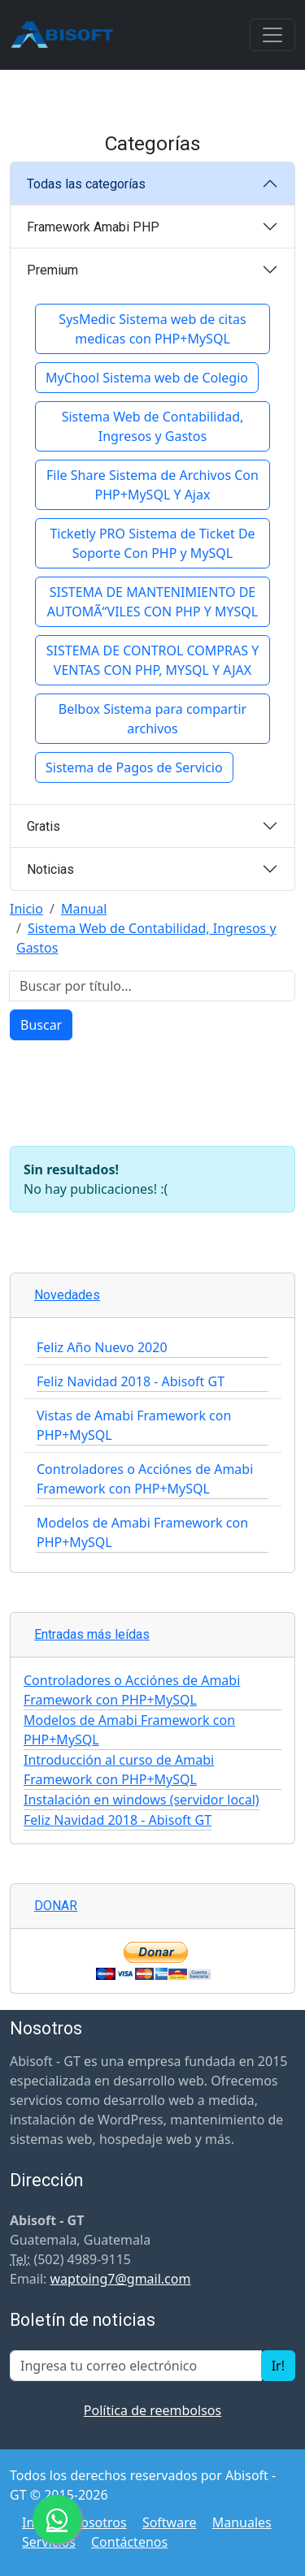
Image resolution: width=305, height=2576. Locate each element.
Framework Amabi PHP (93, 227)
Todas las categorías (86, 184)
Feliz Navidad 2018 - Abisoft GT (130, 1381)
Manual (84, 909)
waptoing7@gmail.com (120, 2279)
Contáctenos (129, 2542)
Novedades (67, 1295)
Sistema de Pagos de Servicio (134, 767)
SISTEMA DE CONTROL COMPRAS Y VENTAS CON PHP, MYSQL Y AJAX (152, 660)
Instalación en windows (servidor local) (141, 1800)
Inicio (26, 909)
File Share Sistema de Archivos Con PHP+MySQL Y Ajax (152, 485)
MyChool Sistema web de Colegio (147, 378)
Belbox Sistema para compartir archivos (152, 718)
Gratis (43, 826)
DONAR (55, 1905)
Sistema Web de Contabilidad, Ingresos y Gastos (153, 426)
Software (169, 2522)
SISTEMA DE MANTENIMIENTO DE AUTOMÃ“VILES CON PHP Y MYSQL (152, 601)
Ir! (278, 2366)
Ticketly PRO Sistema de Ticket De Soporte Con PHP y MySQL (152, 543)
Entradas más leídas (92, 1634)
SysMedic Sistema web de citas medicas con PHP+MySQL (152, 329)
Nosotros (99, 2522)
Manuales (242, 2522)
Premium (52, 270)
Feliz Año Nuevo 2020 (102, 1347)
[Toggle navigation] (272, 35)
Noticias (50, 869)
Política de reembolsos (152, 2410)
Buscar (41, 1025)
